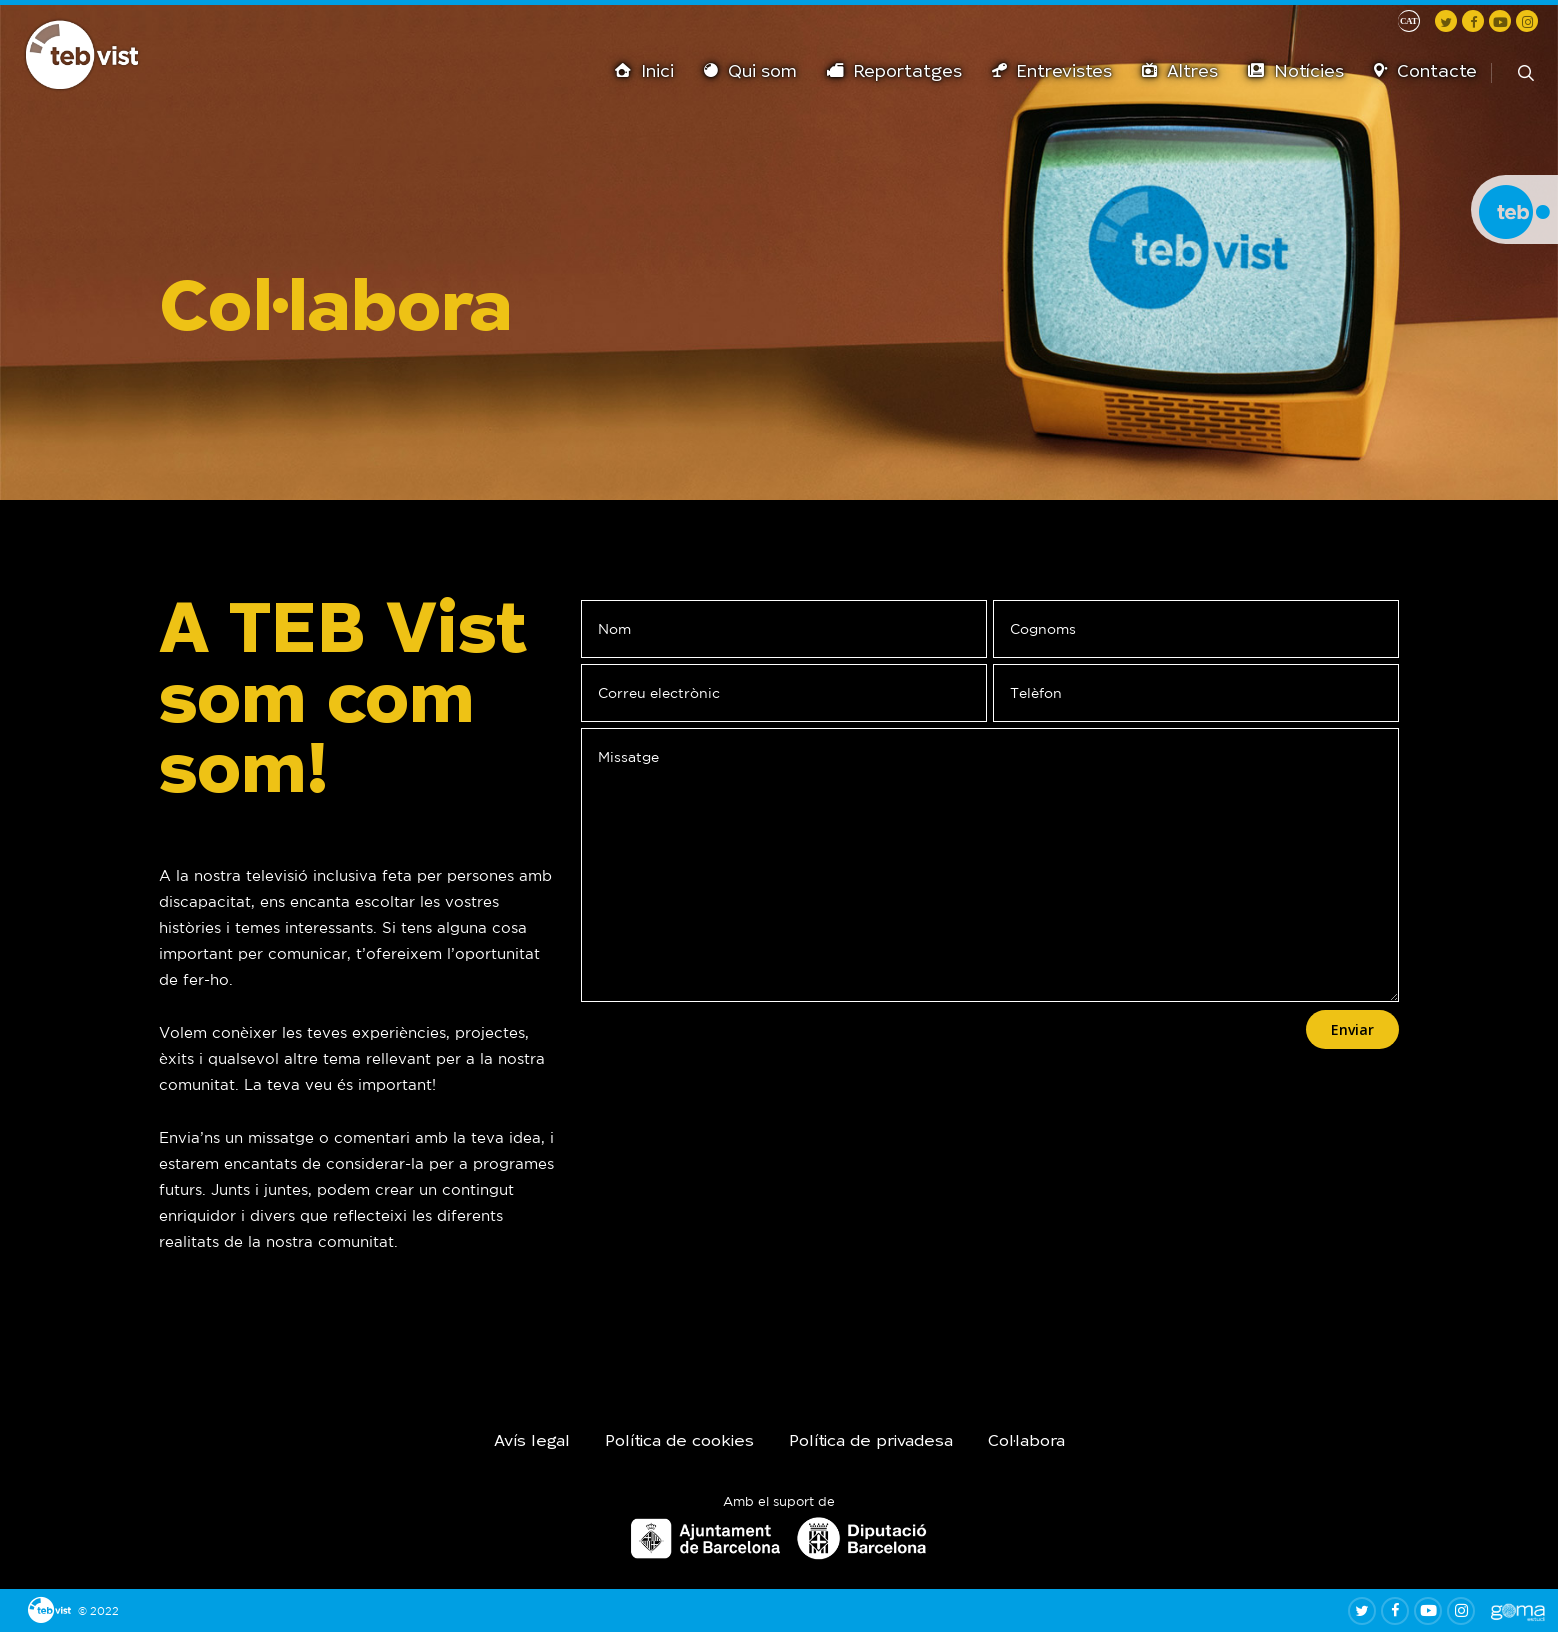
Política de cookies (679, 1442)
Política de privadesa (871, 1442)
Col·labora (1026, 1442)
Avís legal (532, 1442)
